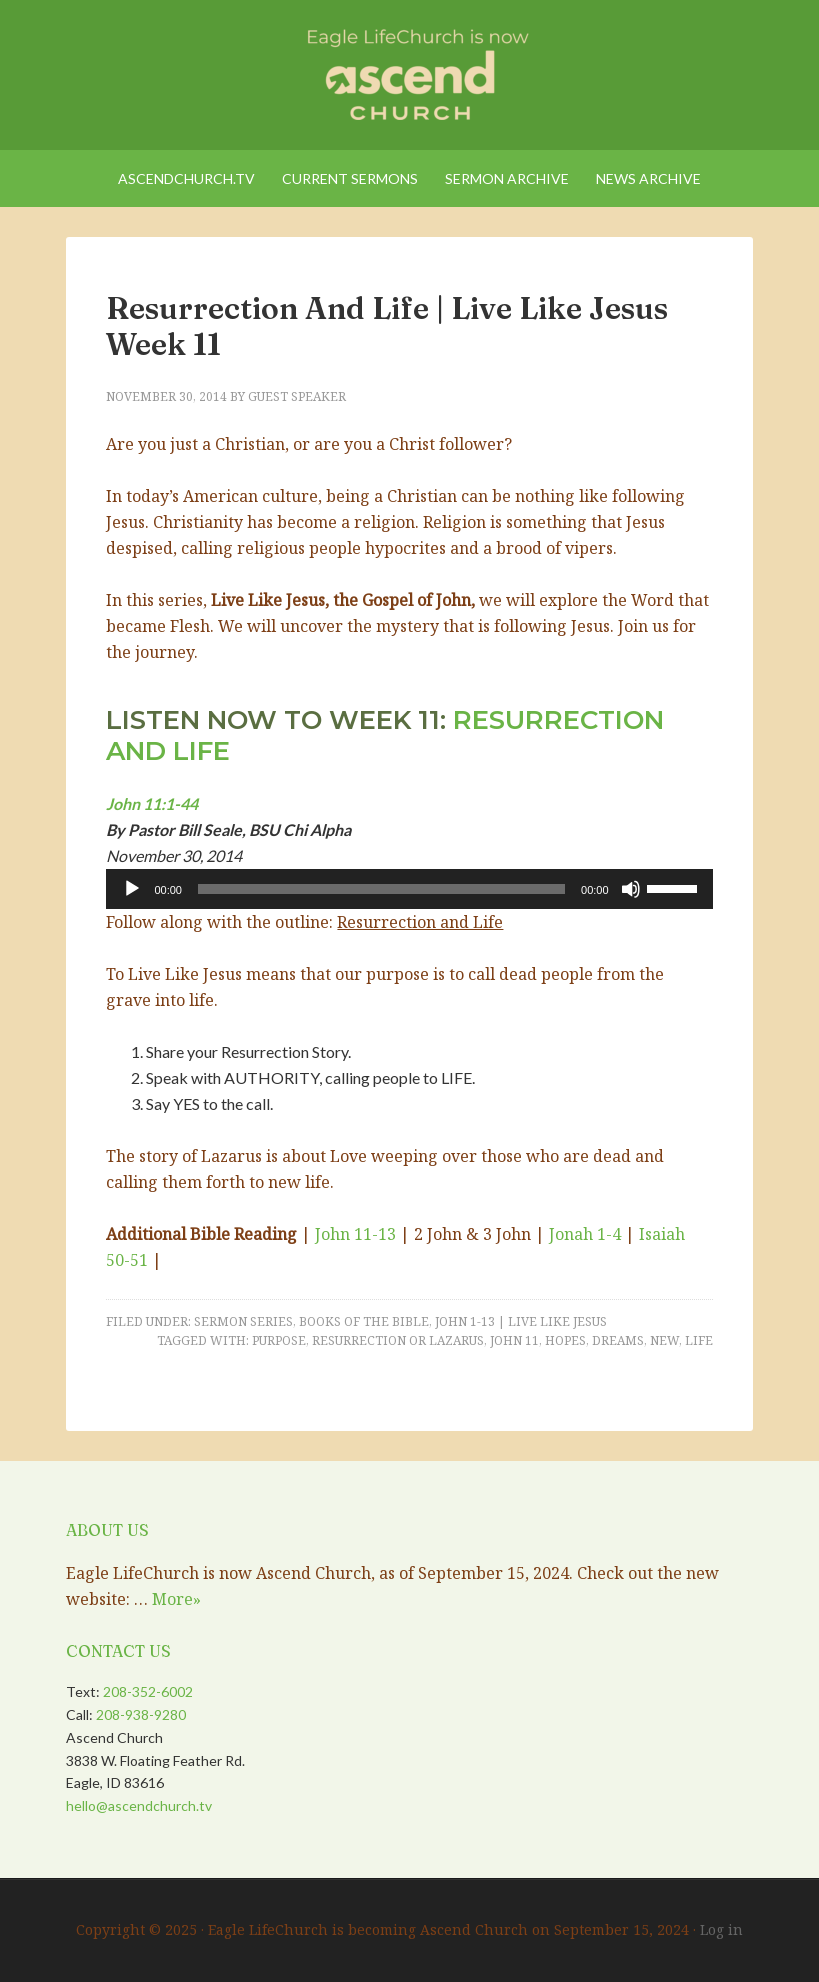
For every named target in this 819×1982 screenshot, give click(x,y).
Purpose (279, 1340)
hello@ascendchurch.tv (139, 1805)
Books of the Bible (364, 1321)
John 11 (514, 1340)
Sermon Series (243, 1321)
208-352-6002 (148, 1691)
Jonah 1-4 (585, 1234)
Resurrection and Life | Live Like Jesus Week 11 (387, 326)
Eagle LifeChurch (409, 70)
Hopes (565, 1340)
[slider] (381, 889)
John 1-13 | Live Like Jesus (521, 1321)
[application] (409, 889)
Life (699, 1340)
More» (176, 1599)
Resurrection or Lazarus (398, 1340)
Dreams (618, 1340)
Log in (721, 1929)
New (664, 1340)
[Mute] (631, 889)
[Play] (132, 889)
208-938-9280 (141, 1714)
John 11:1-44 (152, 803)
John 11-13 (355, 1234)
